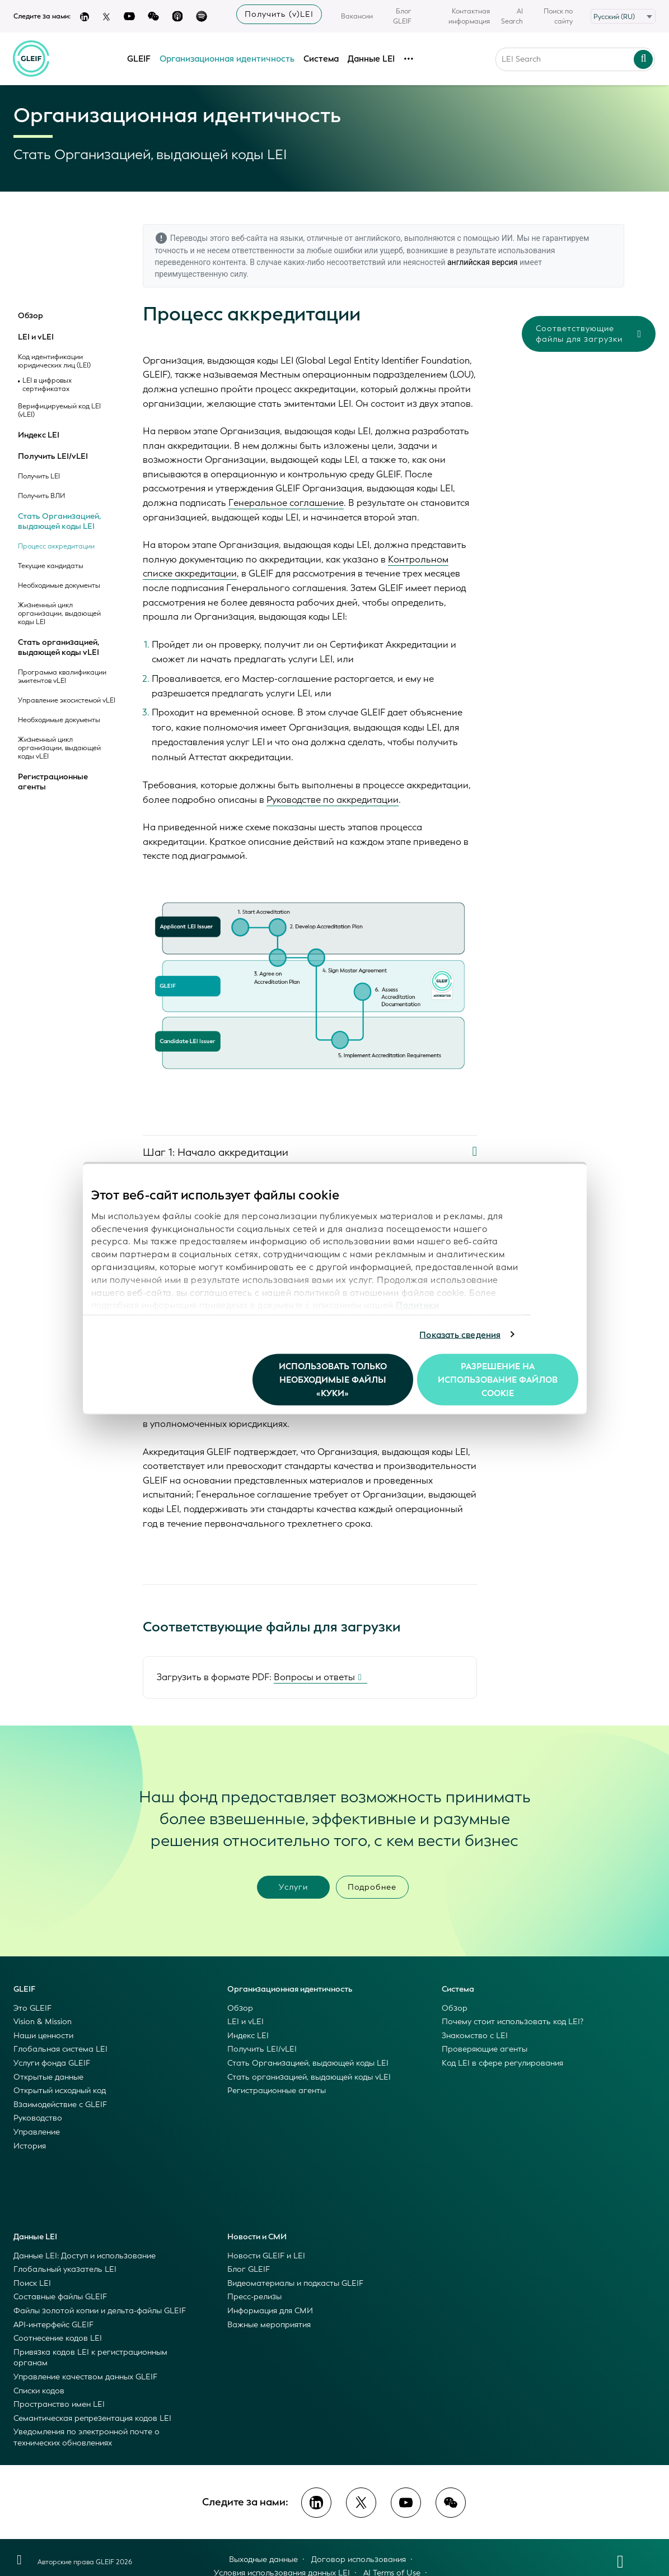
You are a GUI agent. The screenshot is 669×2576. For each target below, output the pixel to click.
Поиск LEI (32, 2283)
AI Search (512, 16)
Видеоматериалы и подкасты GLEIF (295, 2283)
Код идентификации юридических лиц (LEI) (54, 361)
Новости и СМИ (257, 2236)
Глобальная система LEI (60, 2049)
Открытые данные (48, 2077)
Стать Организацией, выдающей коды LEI (59, 521)
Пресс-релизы (254, 2296)
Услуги (293, 1887)
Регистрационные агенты (53, 782)
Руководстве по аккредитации (332, 800)
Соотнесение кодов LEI (57, 2338)
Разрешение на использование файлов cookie (498, 1380)
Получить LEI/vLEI (53, 457)
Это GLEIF (32, 2008)
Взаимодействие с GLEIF (60, 2104)
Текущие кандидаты (50, 566)
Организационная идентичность (227, 57)
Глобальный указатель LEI (64, 2269)
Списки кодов (38, 2391)
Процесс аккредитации (56, 546)
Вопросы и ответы (314, 1677)
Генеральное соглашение (286, 503)
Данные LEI (371, 57)
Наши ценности (43, 2035)
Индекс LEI (38, 435)
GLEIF (139, 57)
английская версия (482, 262)
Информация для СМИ (270, 2310)
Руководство (37, 2118)
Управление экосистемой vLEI (66, 700)
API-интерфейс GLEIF (53, 2324)
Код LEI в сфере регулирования (502, 2063)
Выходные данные (263, 2559)
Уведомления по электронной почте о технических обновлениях (86, 2437)
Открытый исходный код (59, 2090)
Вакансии (357, 16)
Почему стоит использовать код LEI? (512, 2021)
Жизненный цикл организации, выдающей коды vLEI (59, 748)
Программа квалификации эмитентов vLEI (62, 676)
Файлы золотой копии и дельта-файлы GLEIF (99, 2310)
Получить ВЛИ (41, 496)
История (29, 2146)
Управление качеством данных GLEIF (85, 2377)
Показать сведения (459, 1334)
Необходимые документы (59, 586)
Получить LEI (39, 476)
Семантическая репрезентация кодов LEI (92, 2418)
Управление (36, 2132)
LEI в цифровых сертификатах (47, 384)
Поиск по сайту (558, 16)
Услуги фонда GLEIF (51, 2063)
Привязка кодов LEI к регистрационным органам (90, 2358)
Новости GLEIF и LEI (266, 2255)
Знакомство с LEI (475, 2035)
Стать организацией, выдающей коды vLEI (58, 647)
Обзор (30, 316)
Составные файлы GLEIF (60, 2296)
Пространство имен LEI (59, 2404)
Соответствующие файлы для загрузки (589, 334)
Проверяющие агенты (484, 2049)
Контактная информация (469, 16)
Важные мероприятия (269, 2324)
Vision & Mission (42, 2021)
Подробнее (372, 1887)
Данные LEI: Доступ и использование (84, 2255)
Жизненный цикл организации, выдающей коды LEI (59, 613)
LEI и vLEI (36, 337)
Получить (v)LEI (279, 14)
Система (321, 57)
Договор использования (358, 2559)
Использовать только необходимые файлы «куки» (333, 1380)
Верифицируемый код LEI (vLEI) (59, 410)
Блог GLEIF (402, 16)
